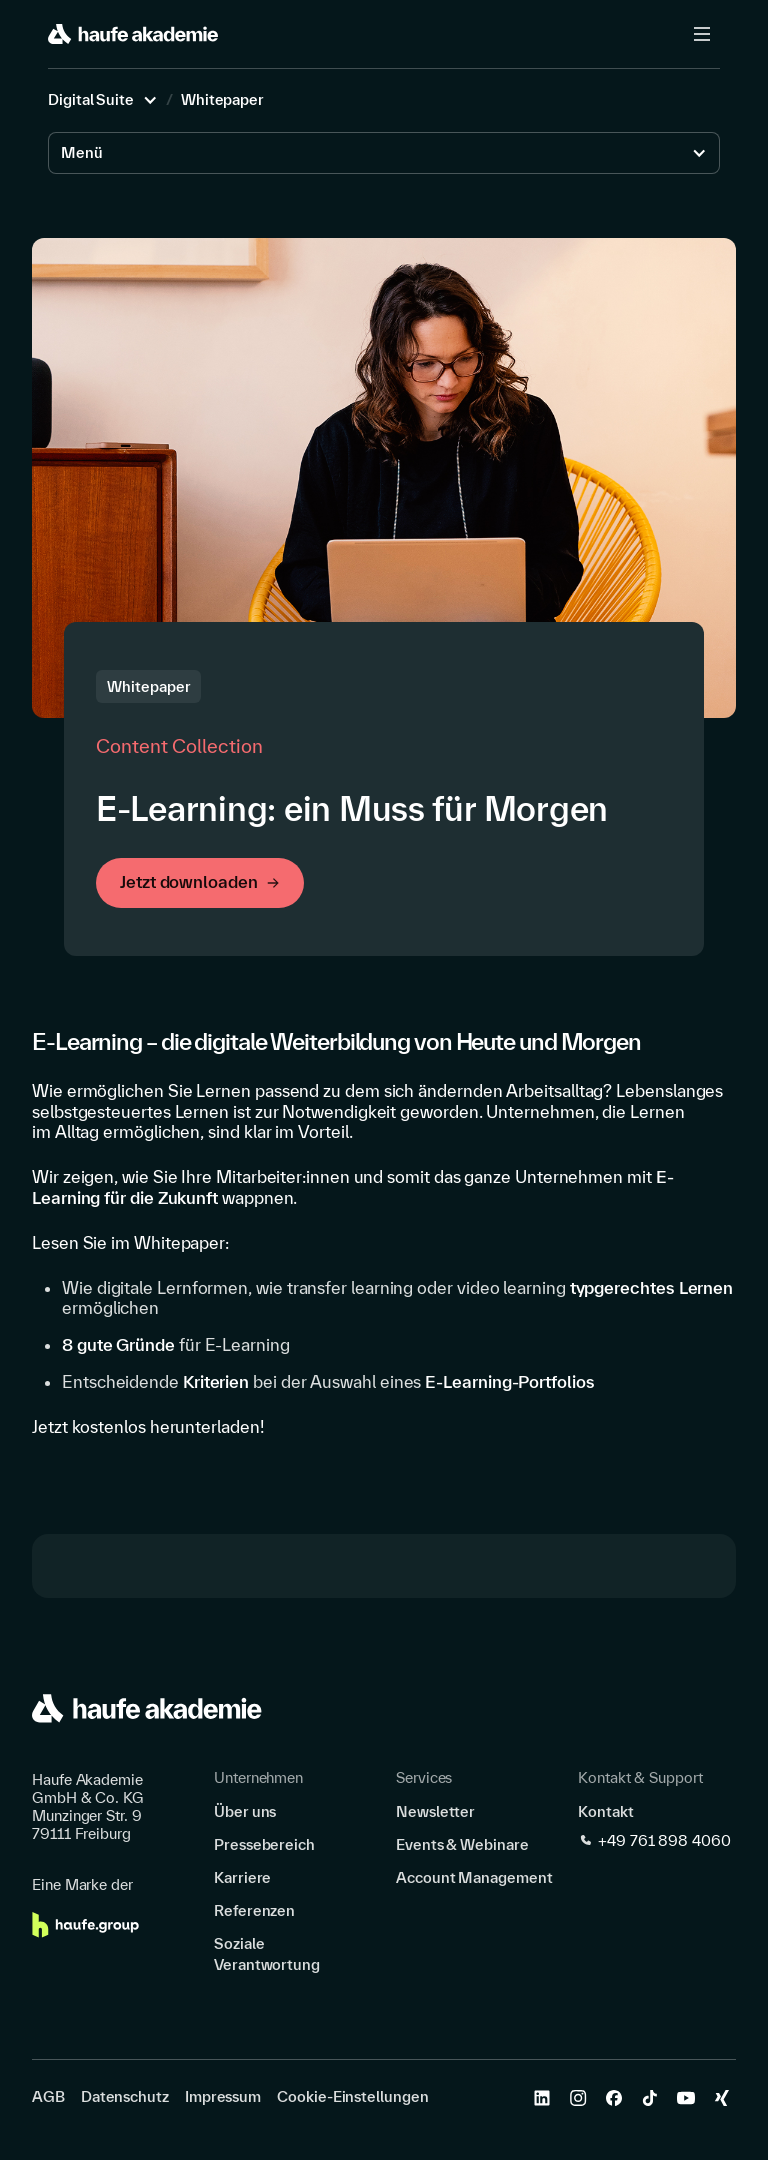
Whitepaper (222, 100)
